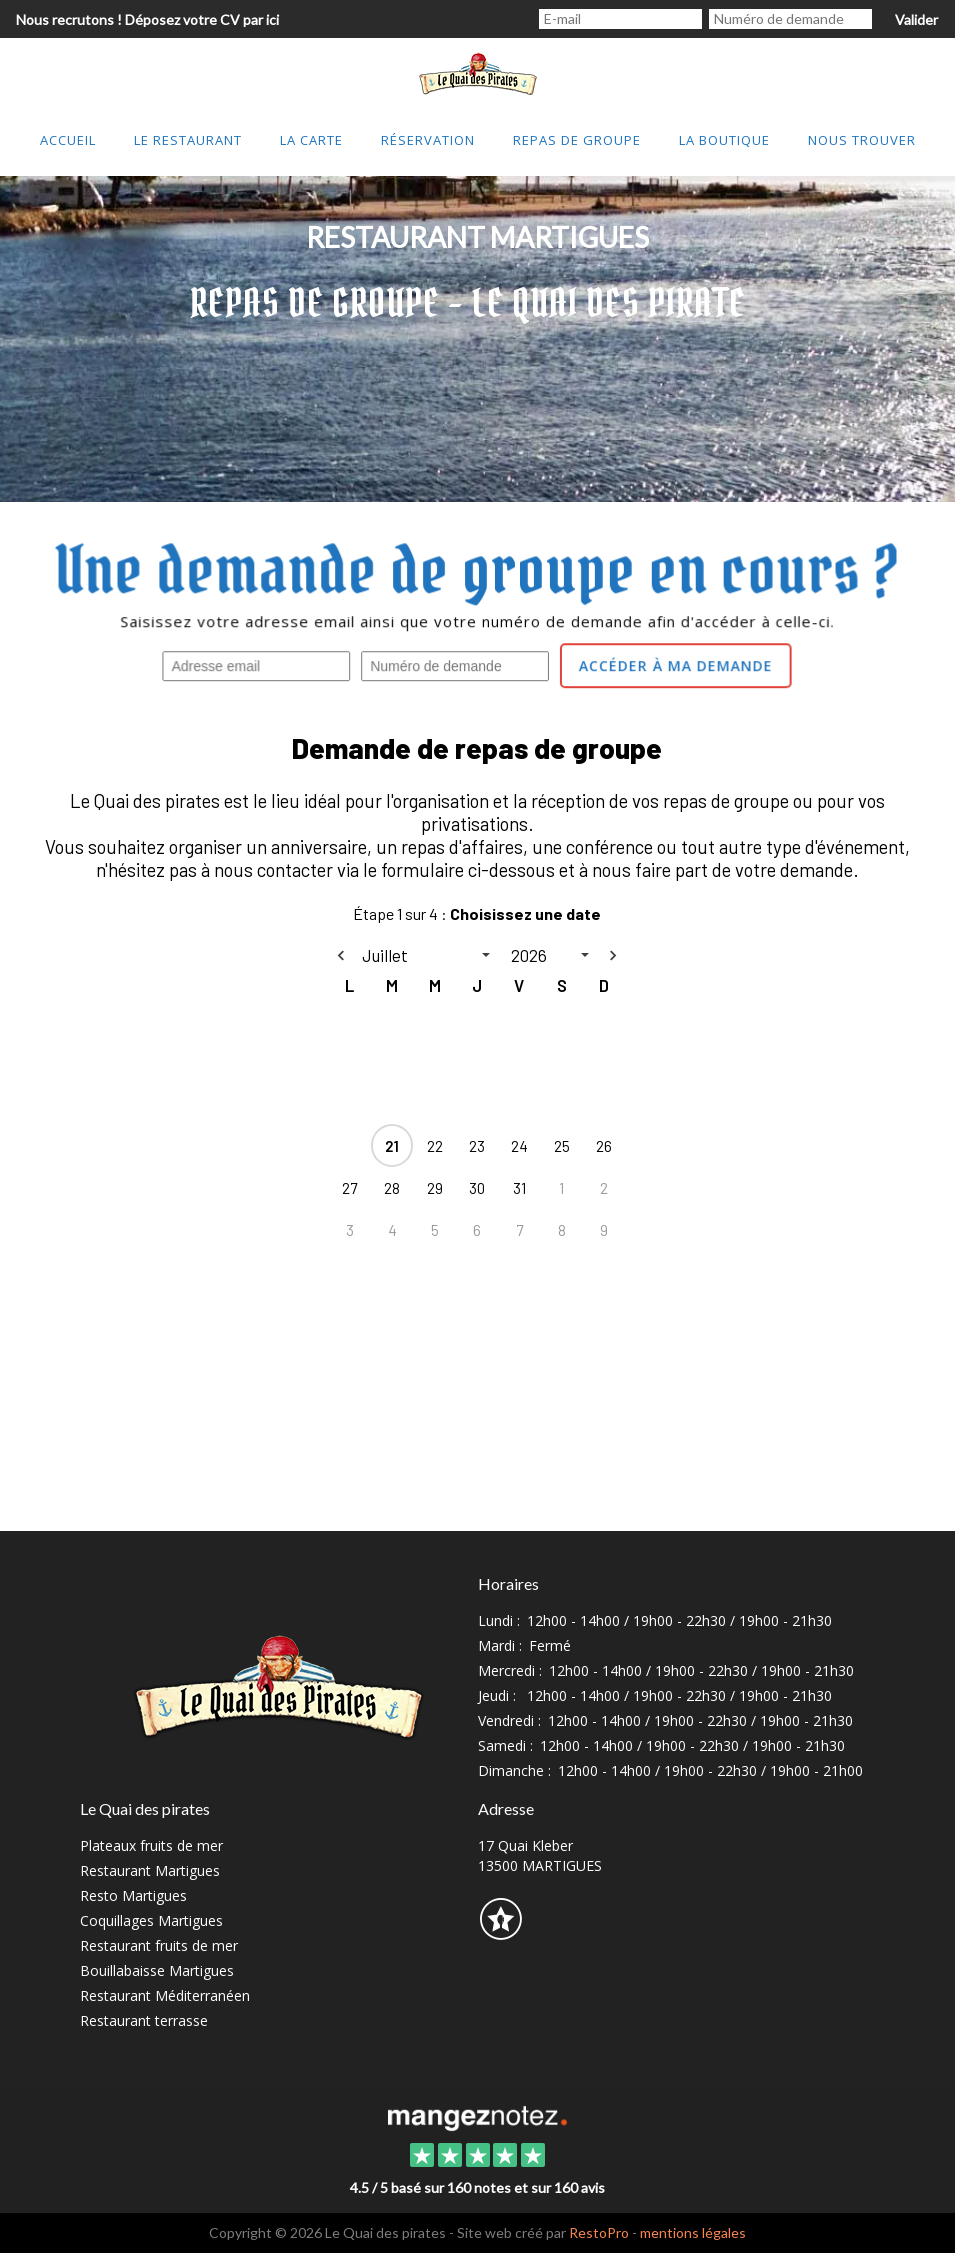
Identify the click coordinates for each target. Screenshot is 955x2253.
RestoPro (599, 2232)
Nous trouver (862, 140)
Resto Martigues (133, 1895)
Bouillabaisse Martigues (157, 1970)
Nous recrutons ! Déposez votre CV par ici (147, 19)
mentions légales (693, 2232)
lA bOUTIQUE (724, 140)
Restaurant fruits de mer (159, 1945)
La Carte (311, 140)
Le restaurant (188, 140)
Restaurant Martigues (150, 1870)
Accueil (68, 140)
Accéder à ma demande (675, 665)
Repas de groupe (577, 140)
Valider (916, 19)
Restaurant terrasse (144, 2020)
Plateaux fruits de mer (151, 1845)
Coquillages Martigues (151, 1920)
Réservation (428, 140)
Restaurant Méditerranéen (165, 1995)
